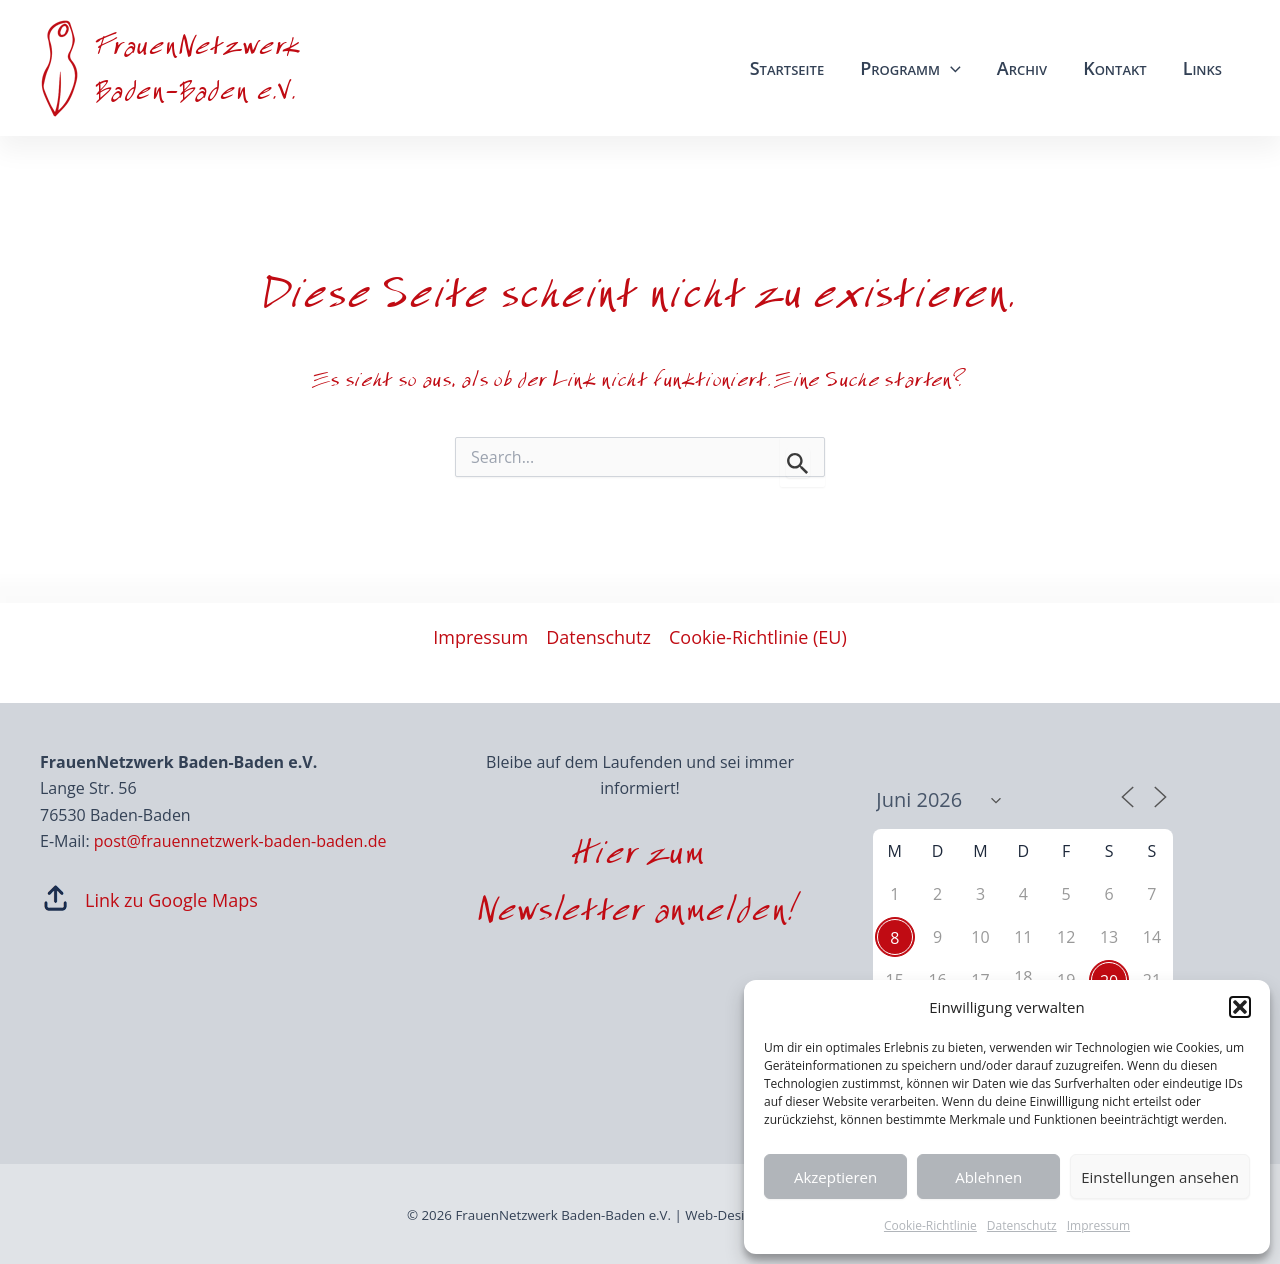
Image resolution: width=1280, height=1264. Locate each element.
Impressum (1098, 1225)
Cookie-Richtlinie (930, 1225)
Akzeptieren (835, 1177)
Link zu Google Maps (171, 900)
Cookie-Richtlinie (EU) (758, 637)
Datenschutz (1022, 1225)
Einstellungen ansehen (1160, 1177)
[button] (1240, 1007)
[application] (950, 68)
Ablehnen (988, 1177)
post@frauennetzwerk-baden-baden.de (240, 841)
